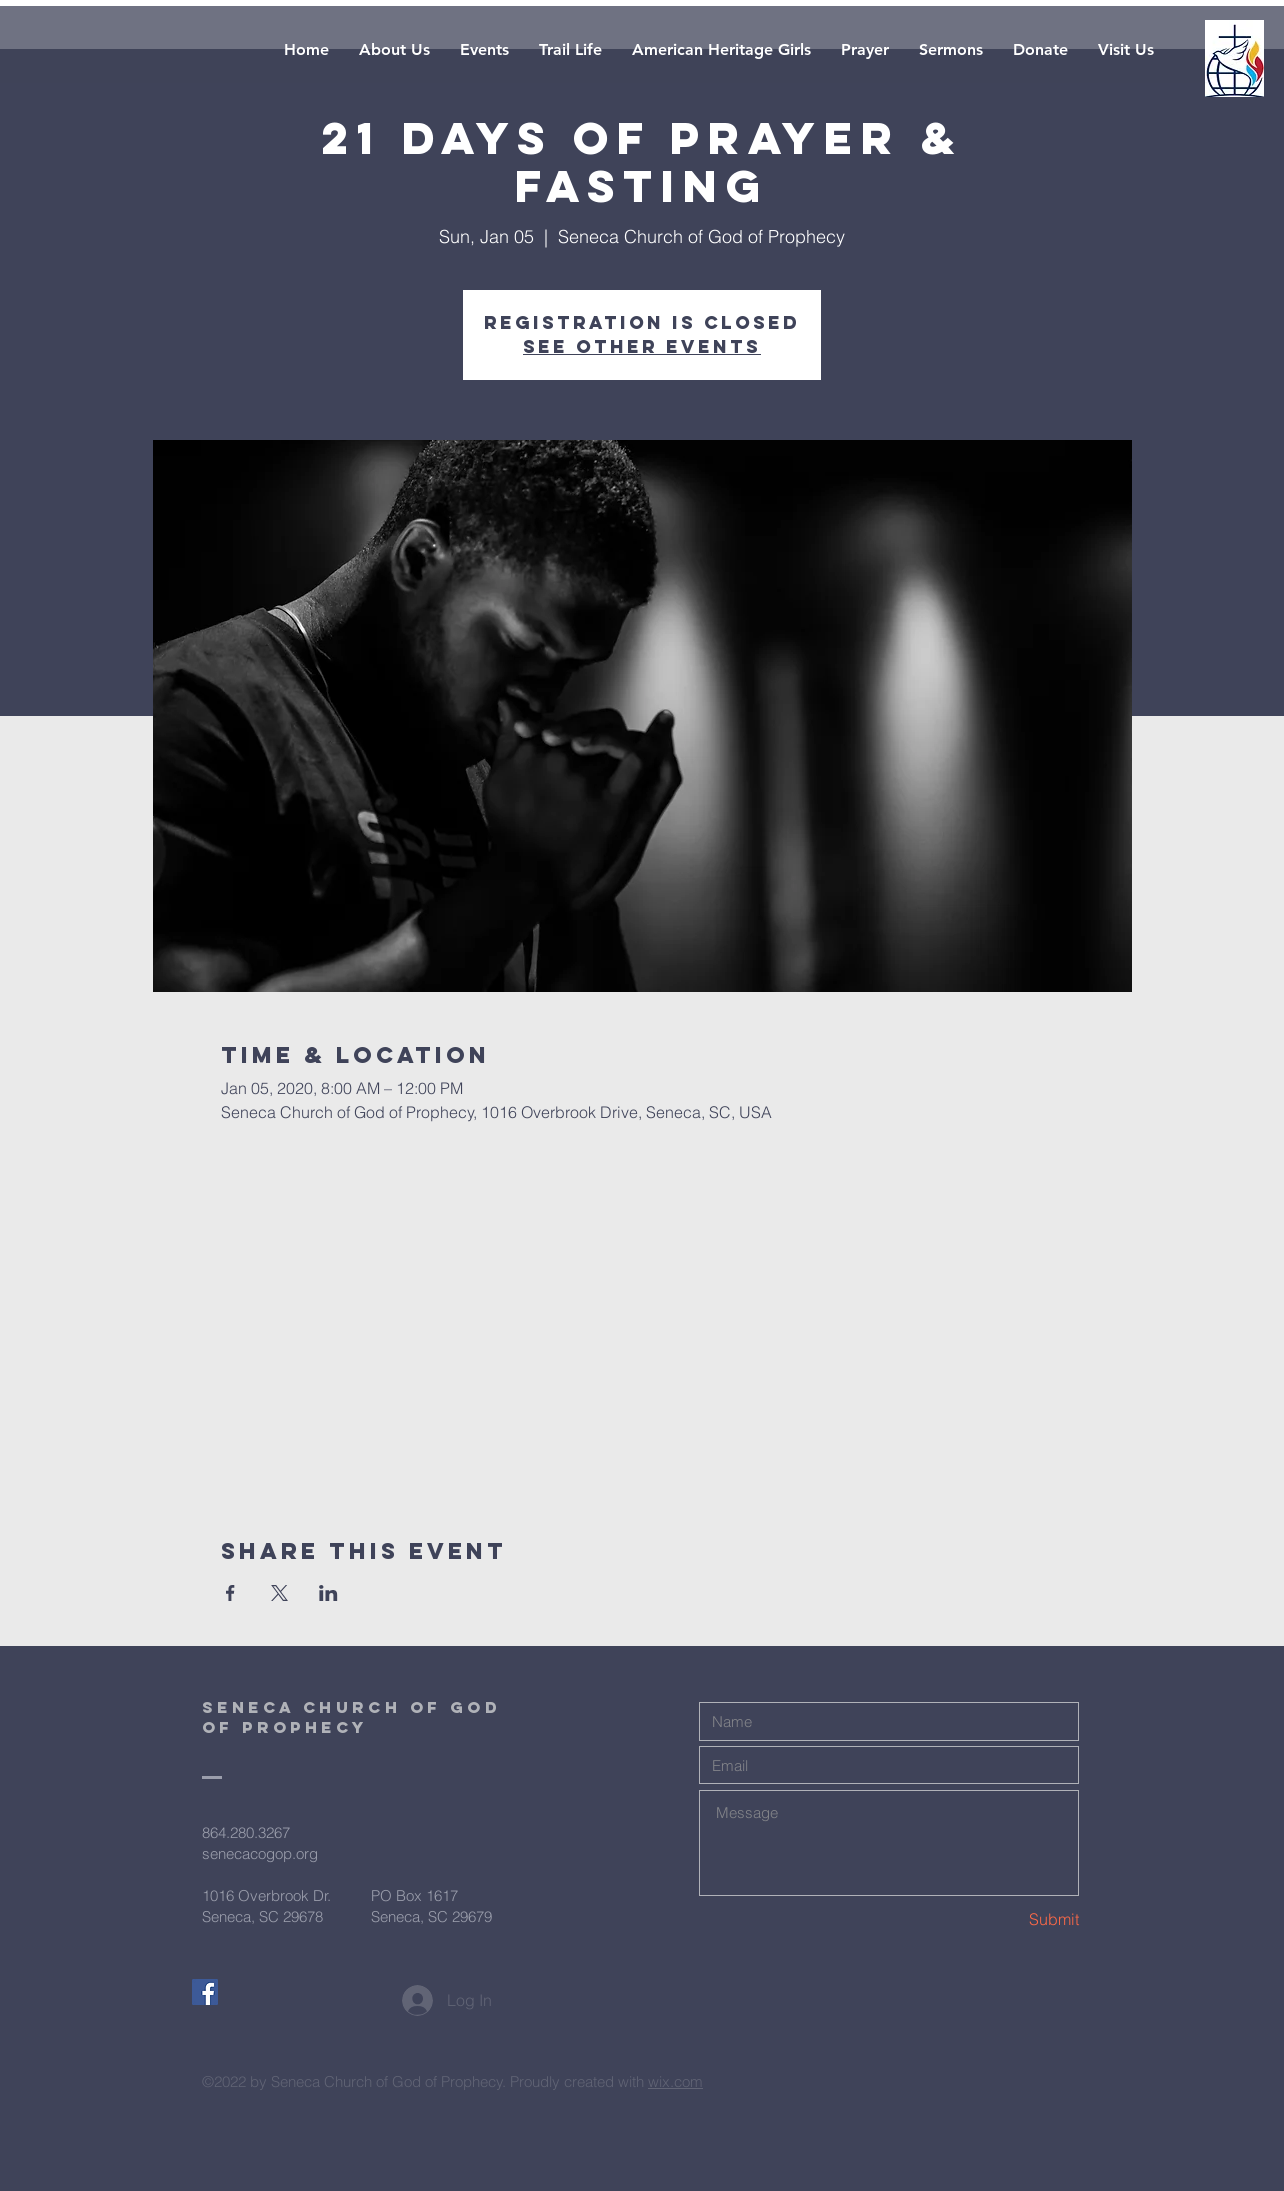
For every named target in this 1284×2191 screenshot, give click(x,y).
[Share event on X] (279, 1593)
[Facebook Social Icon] (205, 1992)
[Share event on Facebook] (230, 1593)
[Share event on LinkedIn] (328, 1593)
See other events (642, 346)
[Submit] (1008, 1919)
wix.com (675, 2081)
